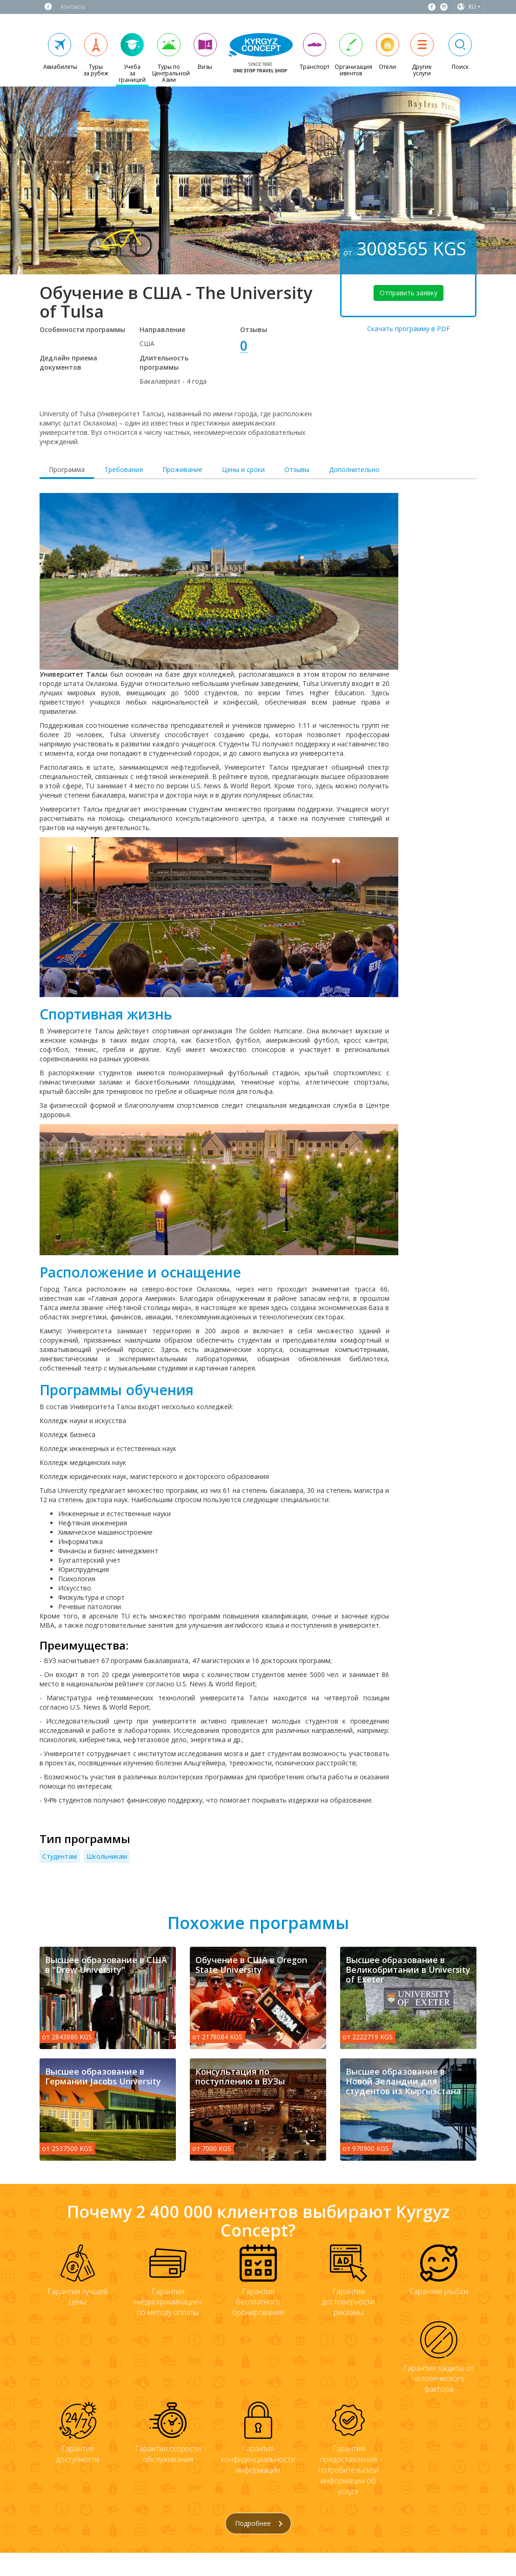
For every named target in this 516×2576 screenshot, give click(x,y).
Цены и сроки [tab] (243, 469)
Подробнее (258, 2523)
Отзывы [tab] (296, 469)
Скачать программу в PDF (408, 328)
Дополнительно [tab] (354, 469)
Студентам (59, 1856)
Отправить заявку (408, 292)
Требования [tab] (123, 469)
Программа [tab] (67, 469)
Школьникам (107, 1856)
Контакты (73, 7)
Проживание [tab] (182, 469)
